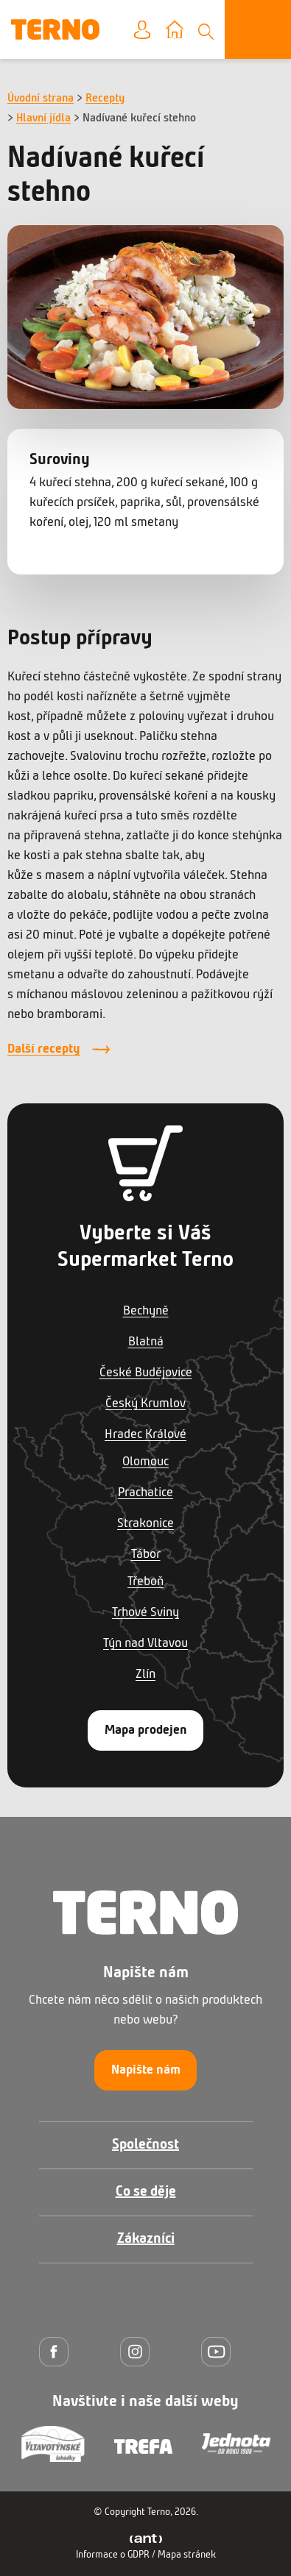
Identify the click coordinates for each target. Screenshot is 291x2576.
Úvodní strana (40, 98)
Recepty (105, 98)
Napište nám (145, 2070)
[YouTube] (219, 2351)
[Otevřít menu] (258, 29)
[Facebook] (57, 2351)
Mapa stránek (187, 2555)
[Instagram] (138, 2351)
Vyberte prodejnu (185, 31)
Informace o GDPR (113, 2555)
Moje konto (153, 31)
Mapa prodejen (146, 1730)
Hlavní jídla (43, 118)
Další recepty (43, 1049)
